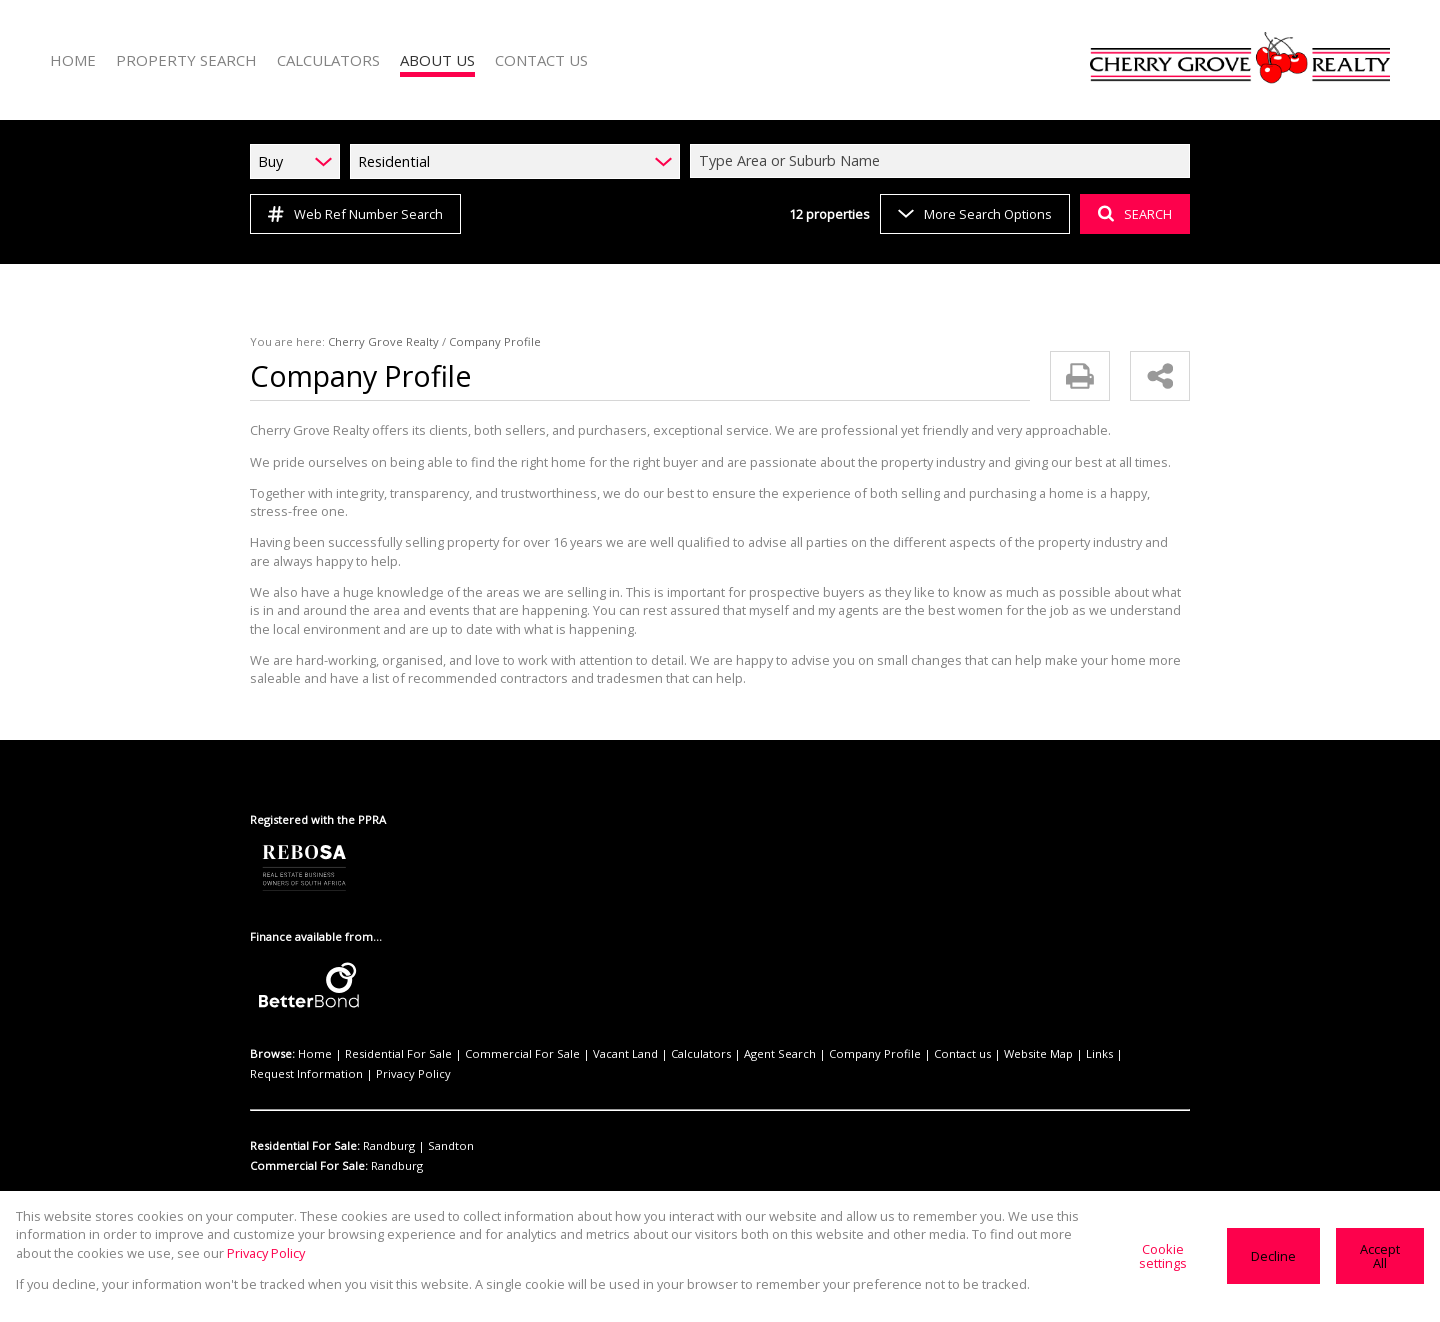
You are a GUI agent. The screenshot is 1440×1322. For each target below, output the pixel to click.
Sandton (443, 1128)
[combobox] (943, 161)
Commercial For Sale (498, 1036)
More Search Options (973, 213)
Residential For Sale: (305, 1128)
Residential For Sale (386, 1036)
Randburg (388, 1128)
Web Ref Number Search (352, 214)
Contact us (891, 1036)
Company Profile (814, 1036)
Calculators (659, 1036)
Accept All (1380, 1256)
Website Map (959, 1036)
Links (1014, 1036)
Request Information (1087, 1036)
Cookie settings (1168, 1256)
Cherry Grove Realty (371, 342)
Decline (1275, 1255)
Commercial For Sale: (307, 1148)
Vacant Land (591, 1036)
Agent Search (730, 1036)
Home (312, 1036)
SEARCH (1132, 213)
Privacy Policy (285, 1056)
